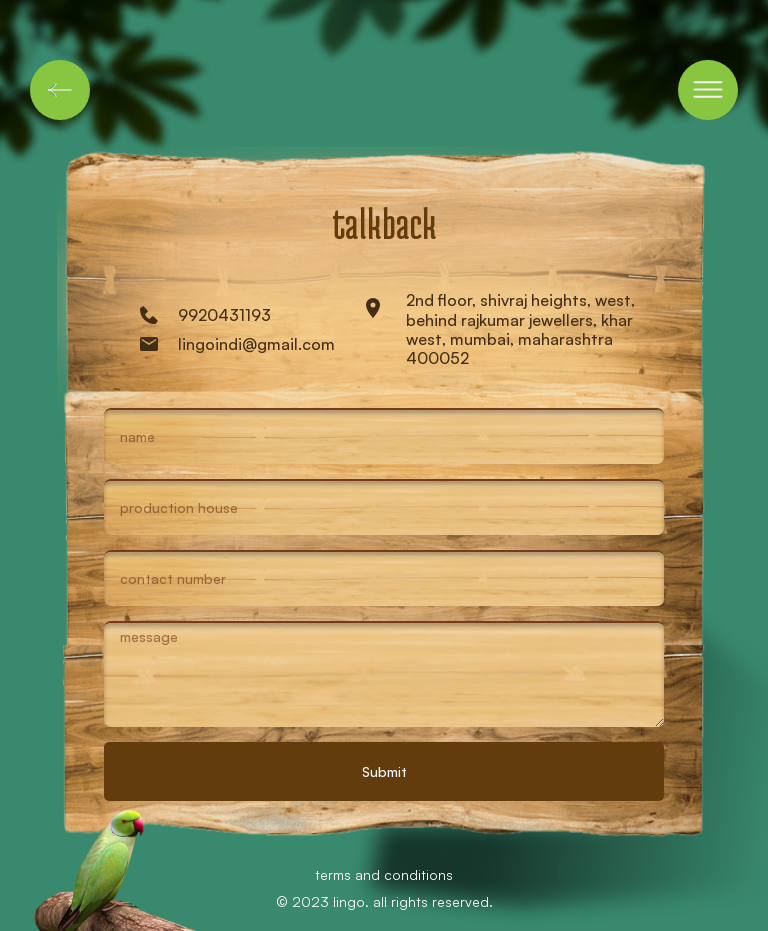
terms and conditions (384, 874)
